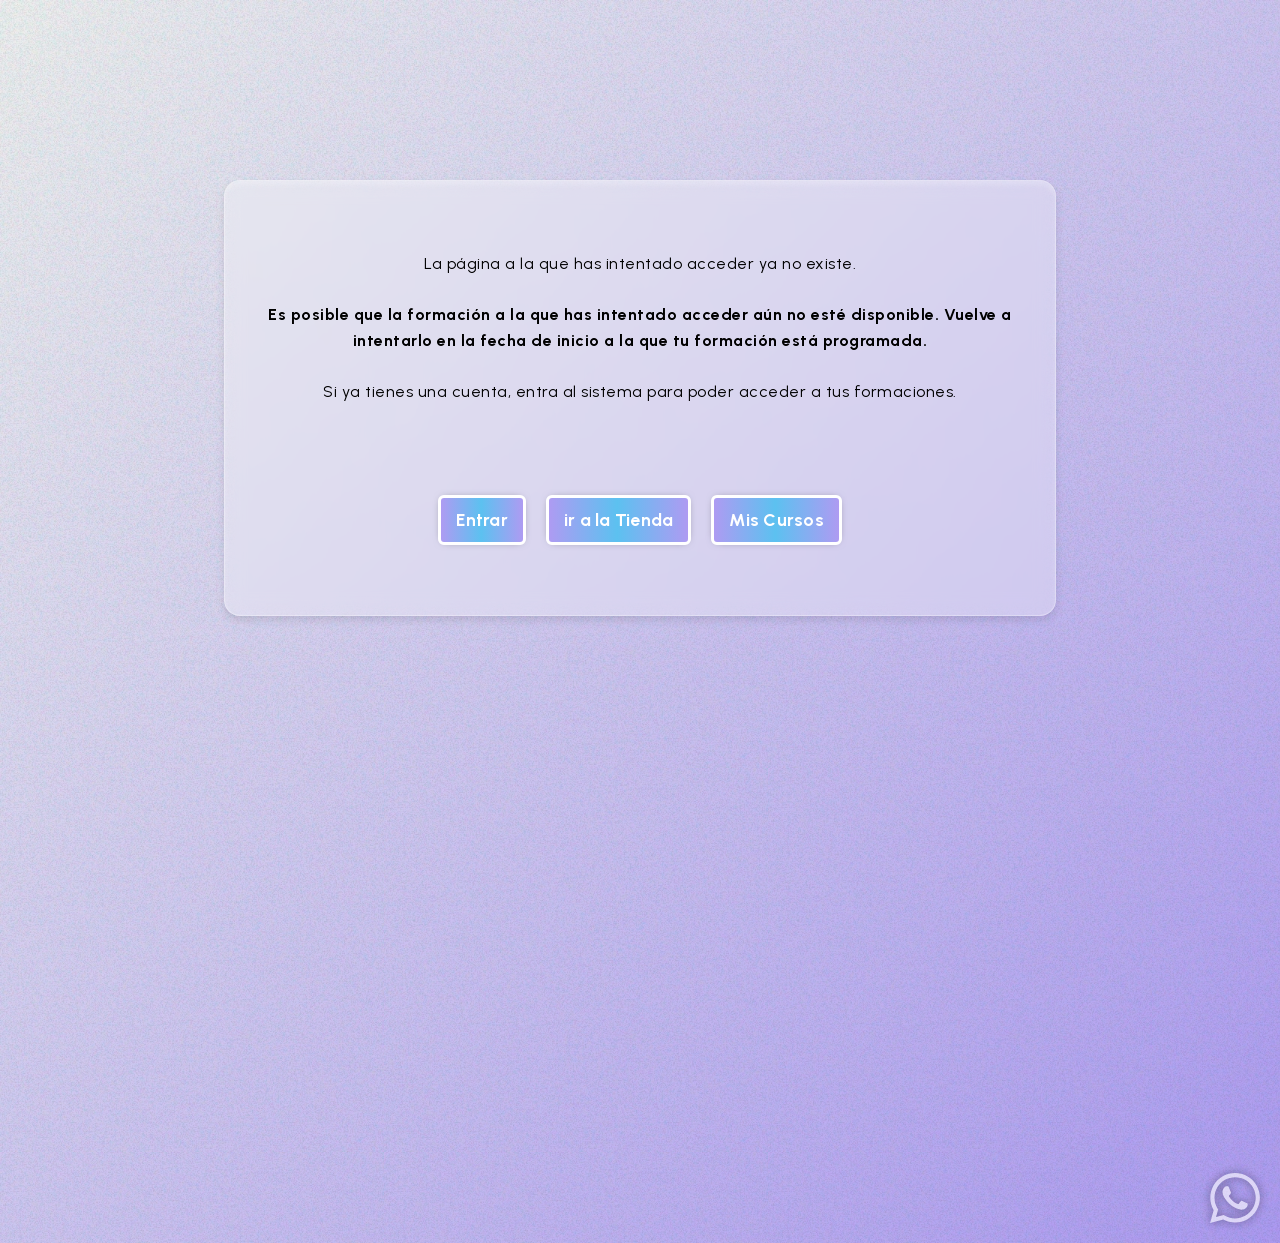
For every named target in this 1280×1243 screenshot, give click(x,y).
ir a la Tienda (619, 519)
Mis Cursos (776, 519)
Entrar (482, 519)
